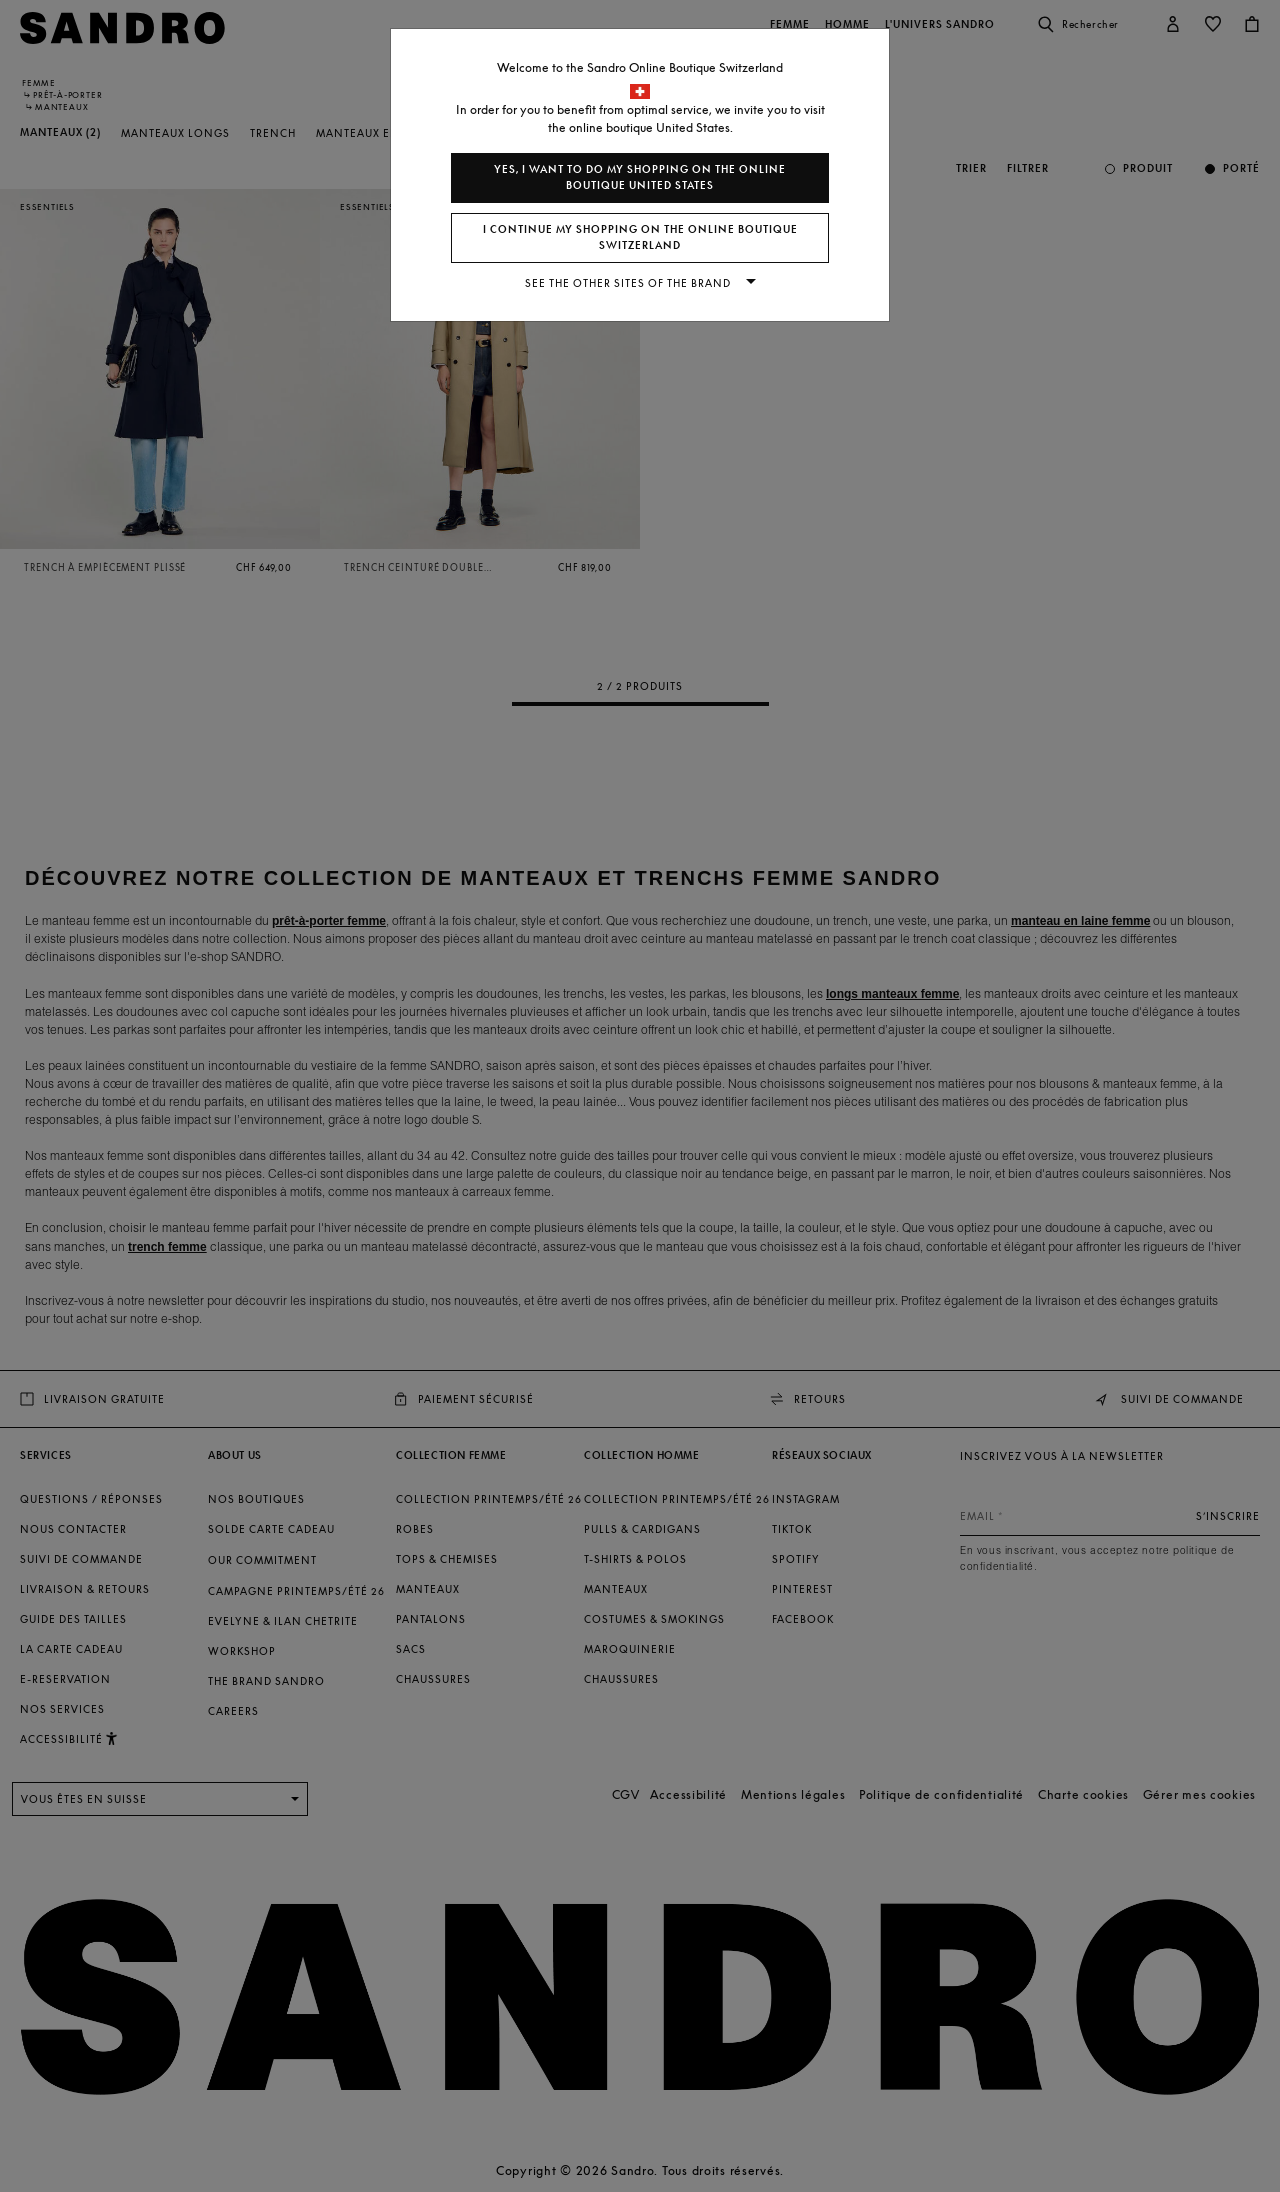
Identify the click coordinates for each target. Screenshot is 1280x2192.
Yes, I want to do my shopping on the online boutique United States (640, 177)
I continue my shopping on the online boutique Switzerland (640, 237)
